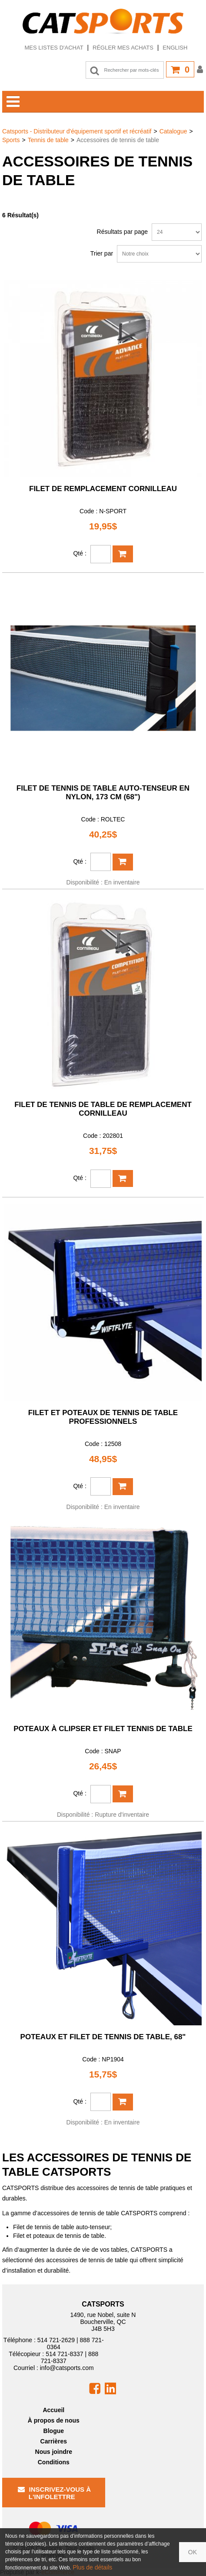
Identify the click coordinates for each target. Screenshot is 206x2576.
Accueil (53, 2409)
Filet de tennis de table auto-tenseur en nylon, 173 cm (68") (103, 792)
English (175, 47)
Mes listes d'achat (53, 47)
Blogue (53, 2430)
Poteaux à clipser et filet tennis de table (103, 1729)
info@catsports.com (67, 2367)
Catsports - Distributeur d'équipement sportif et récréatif (77, 131)
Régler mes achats (123, 47)
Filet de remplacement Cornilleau (103, 489)
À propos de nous (54, 2420)
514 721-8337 (64, 2353)
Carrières (53, 2441)
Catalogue (173, 131)
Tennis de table (48, 139)
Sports (11, 139)
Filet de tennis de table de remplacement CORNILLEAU (103, 1108)
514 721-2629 (56, 2340)
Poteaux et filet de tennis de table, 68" (103, 2037)
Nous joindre (54, 2451)
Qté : (79, 553)
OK (192, 2552)
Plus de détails (92, 2567)
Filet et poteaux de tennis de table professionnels (103, 1417)
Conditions (54, 2462)
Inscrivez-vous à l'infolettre (54, 2493)
